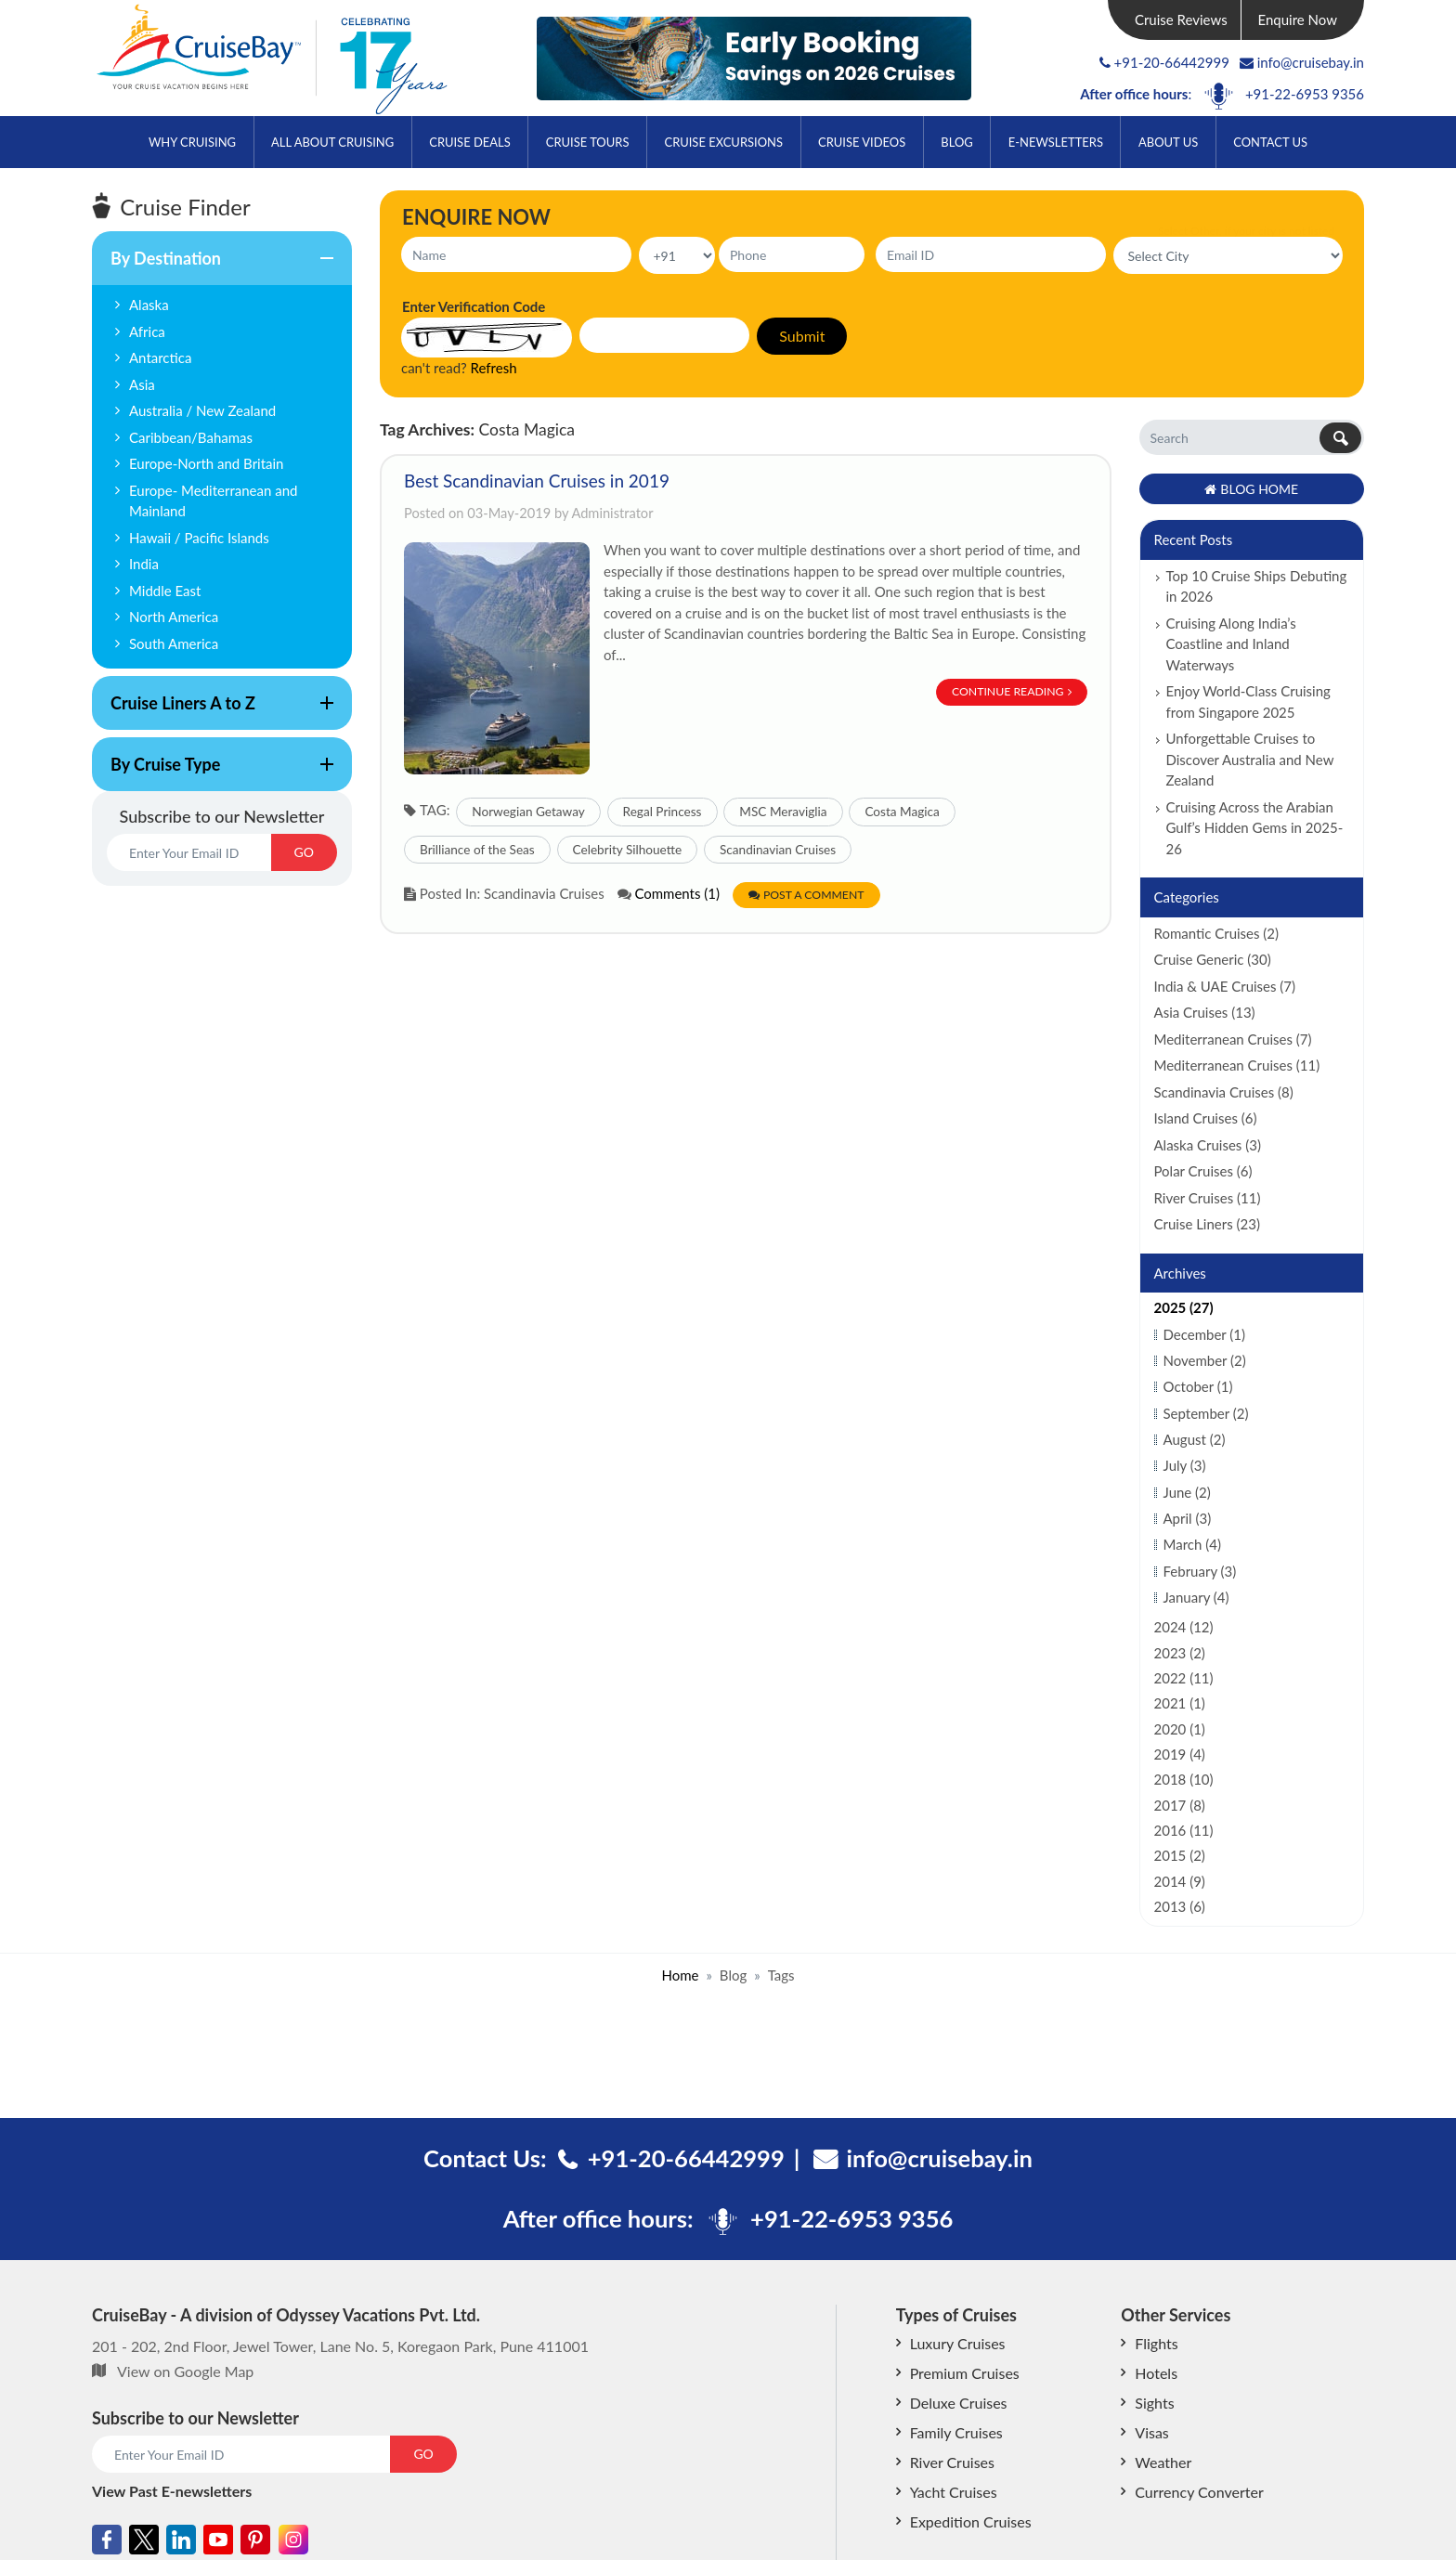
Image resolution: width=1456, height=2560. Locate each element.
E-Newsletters (1055, 142)
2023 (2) (1179, 1652)
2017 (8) (1179, 1805)
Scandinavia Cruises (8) (1224, 1092)
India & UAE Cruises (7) (1225, 986)
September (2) (1206, 1413)
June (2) (1187, 1492)
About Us (1168, 142)
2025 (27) (1184, 1307)
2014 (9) (1179, 1881)
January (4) (1196, 1597)
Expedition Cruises (971, 2521)
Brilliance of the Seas (477, 849)
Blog (956, 142)
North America (173, 616)
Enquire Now (1298, 19)
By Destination (212, 266)
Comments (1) (677, 893)
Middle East (165, 590)
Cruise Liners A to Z (212, 711)
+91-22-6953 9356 (1304, 93)
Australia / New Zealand (202, 410)
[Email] (189, 852)
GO (304, 852)
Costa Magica (901, 811)
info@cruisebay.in (1302, 62)
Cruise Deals (469, 142)
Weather (1163, 2462)
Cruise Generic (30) (1212, 959)
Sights (1154, 2402)
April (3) (1188, 1518)
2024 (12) (1184, 1626)
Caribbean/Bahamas (191, 437)
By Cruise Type (212, 772)
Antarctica (160, 357)
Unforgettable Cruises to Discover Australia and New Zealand (1250, 759)
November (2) (1205, 1360)
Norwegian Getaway (528, 811)
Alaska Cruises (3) (1207, 1145)
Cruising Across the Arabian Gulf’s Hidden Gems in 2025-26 (1255, 828)
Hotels (1156, 2373)
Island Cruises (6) (1205, 1118)
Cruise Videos (861, 142)
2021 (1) (1179, 1703)
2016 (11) (1184, 1830)
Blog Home (1251, 489)
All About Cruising (332, 142)
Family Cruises (956, 2432)
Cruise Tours (588, 142)
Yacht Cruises (953, 2492)
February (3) (1200, 1571)
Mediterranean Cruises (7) (1233, 1039)
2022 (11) (1184, 1678)
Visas (1151, 2432)
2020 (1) (1179, 1729)
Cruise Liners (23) (1207, 1223)
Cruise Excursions (724, 142)
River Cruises (952, 2462)
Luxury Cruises (958, 2343)
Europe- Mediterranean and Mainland (213, 501)
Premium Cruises (965, 2373)
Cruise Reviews (1181, 19)
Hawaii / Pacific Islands (199, 537)
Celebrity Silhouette (627, 849)
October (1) (1198, 1386)
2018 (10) (1184, 1779)
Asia (142, 384)
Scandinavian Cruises (778, 849)
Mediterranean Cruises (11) (1237, 1065)
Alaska (149, 304)
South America (173, 643)
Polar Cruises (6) (1203, 1171)
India (144, 563)
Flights (1156, 2343)
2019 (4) (1179, 1754)
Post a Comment (806, 895)
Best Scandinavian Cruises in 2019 (537, 480)
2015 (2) (1179, 1855)
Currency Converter (1199, 2492)
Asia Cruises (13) (1204, 1012)
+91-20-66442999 (1171, 62)
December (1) (1205, 1334)
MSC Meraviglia (782, 811)
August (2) (1195, 1439)
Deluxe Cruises (959, 2402)
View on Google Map (185, 2371)
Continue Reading (1012, 691)
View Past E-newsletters (172, 2491)
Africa (147, 331)
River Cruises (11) (1207, 1197)
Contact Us (1270, 142)
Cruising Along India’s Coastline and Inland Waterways (1231, 644)
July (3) (1185, 1465)
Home (679, 1975)
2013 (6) (1179, 1906)
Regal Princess (662, 811)
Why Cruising (192, 142)
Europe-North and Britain (206, 463)
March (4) (1192, 1544)
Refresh (494, 367)
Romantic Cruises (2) (1217, 933)
